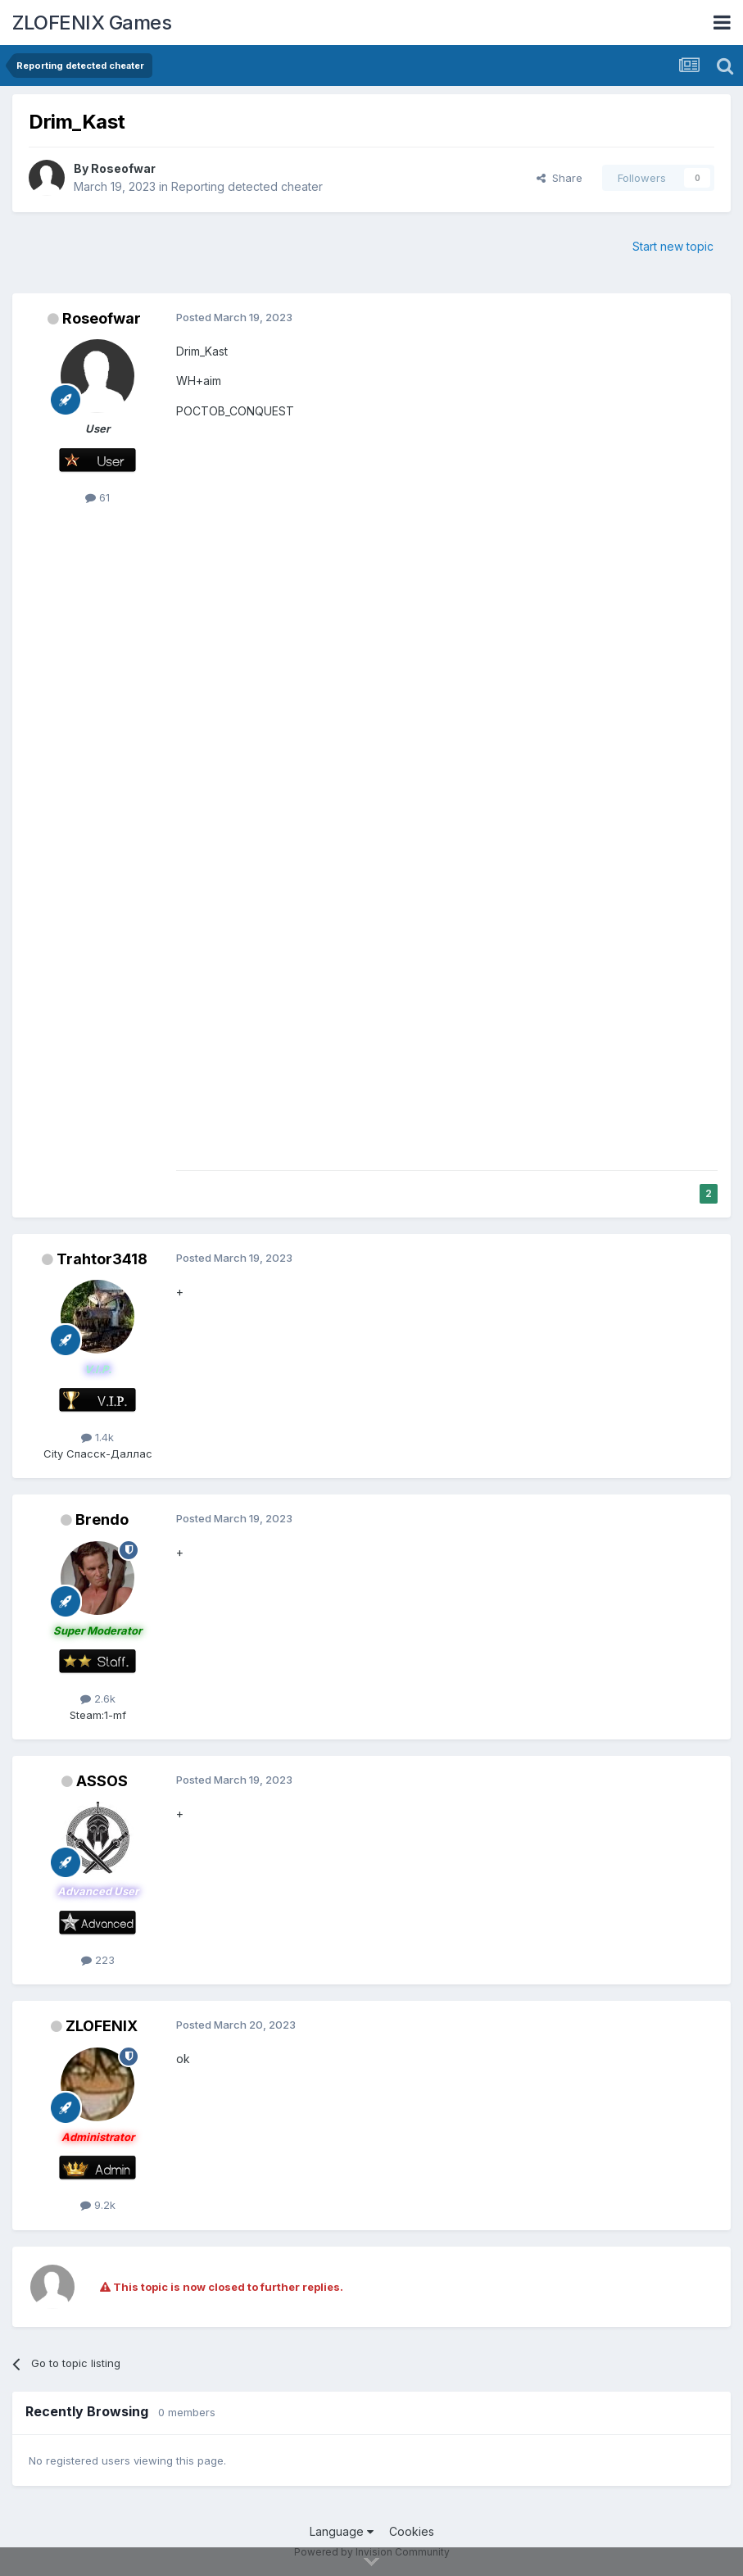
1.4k (97, 1437)
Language (342, 2531)
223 (98, 1959)
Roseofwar (123, 168)
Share (559, 177)
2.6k (98, 1698)
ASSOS (102, 1780)
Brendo (102, 1519)
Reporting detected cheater (247, 186)
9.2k (98, 2204)
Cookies (411, 2531)
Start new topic (673, 246)
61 (97, 497)
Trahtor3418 (102, 1259)
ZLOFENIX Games (91, 22)
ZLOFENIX (102, 2025)
